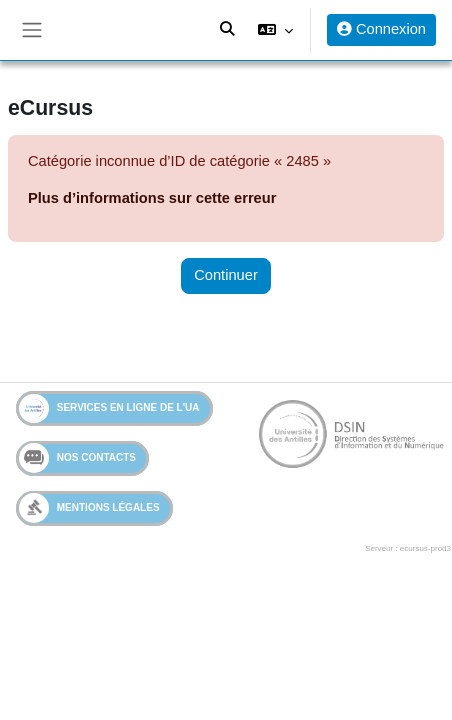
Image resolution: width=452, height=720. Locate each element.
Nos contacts (77, 458)
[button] (275, 30)
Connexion (381, 29)
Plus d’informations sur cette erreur (152, 198)
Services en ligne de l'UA (109, 408)
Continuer (226, 275)
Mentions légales (89, 507)
